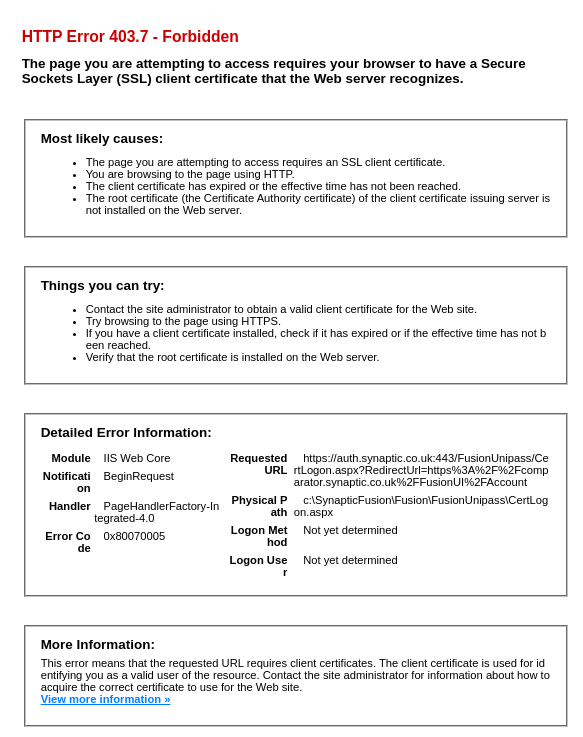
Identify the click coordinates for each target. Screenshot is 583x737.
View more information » (106, 699)
